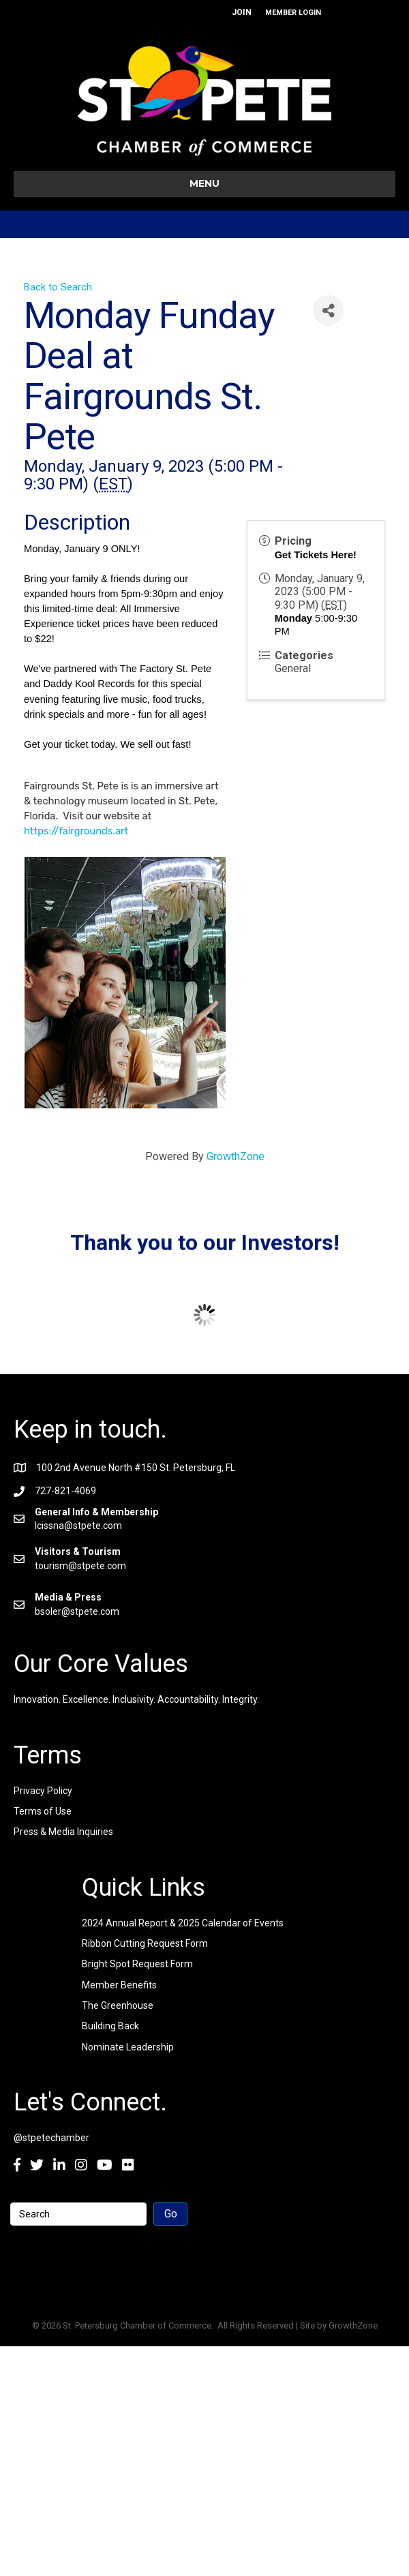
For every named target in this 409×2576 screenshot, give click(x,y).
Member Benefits (119, 1985)
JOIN (242, 12)
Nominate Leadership (128, 2047)
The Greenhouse (117, 2005)
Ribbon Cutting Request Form (145, 1943)
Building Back (110, 2025)
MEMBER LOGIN (293, 12)
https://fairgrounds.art (76, 831)
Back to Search (58, 287)
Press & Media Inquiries (63, 1831)
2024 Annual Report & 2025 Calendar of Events (183, 1923)
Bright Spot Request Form (137, 1963)
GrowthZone (235, 1156)
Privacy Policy (43, 1790)
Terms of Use (43, 1811)
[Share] (328, 310)
